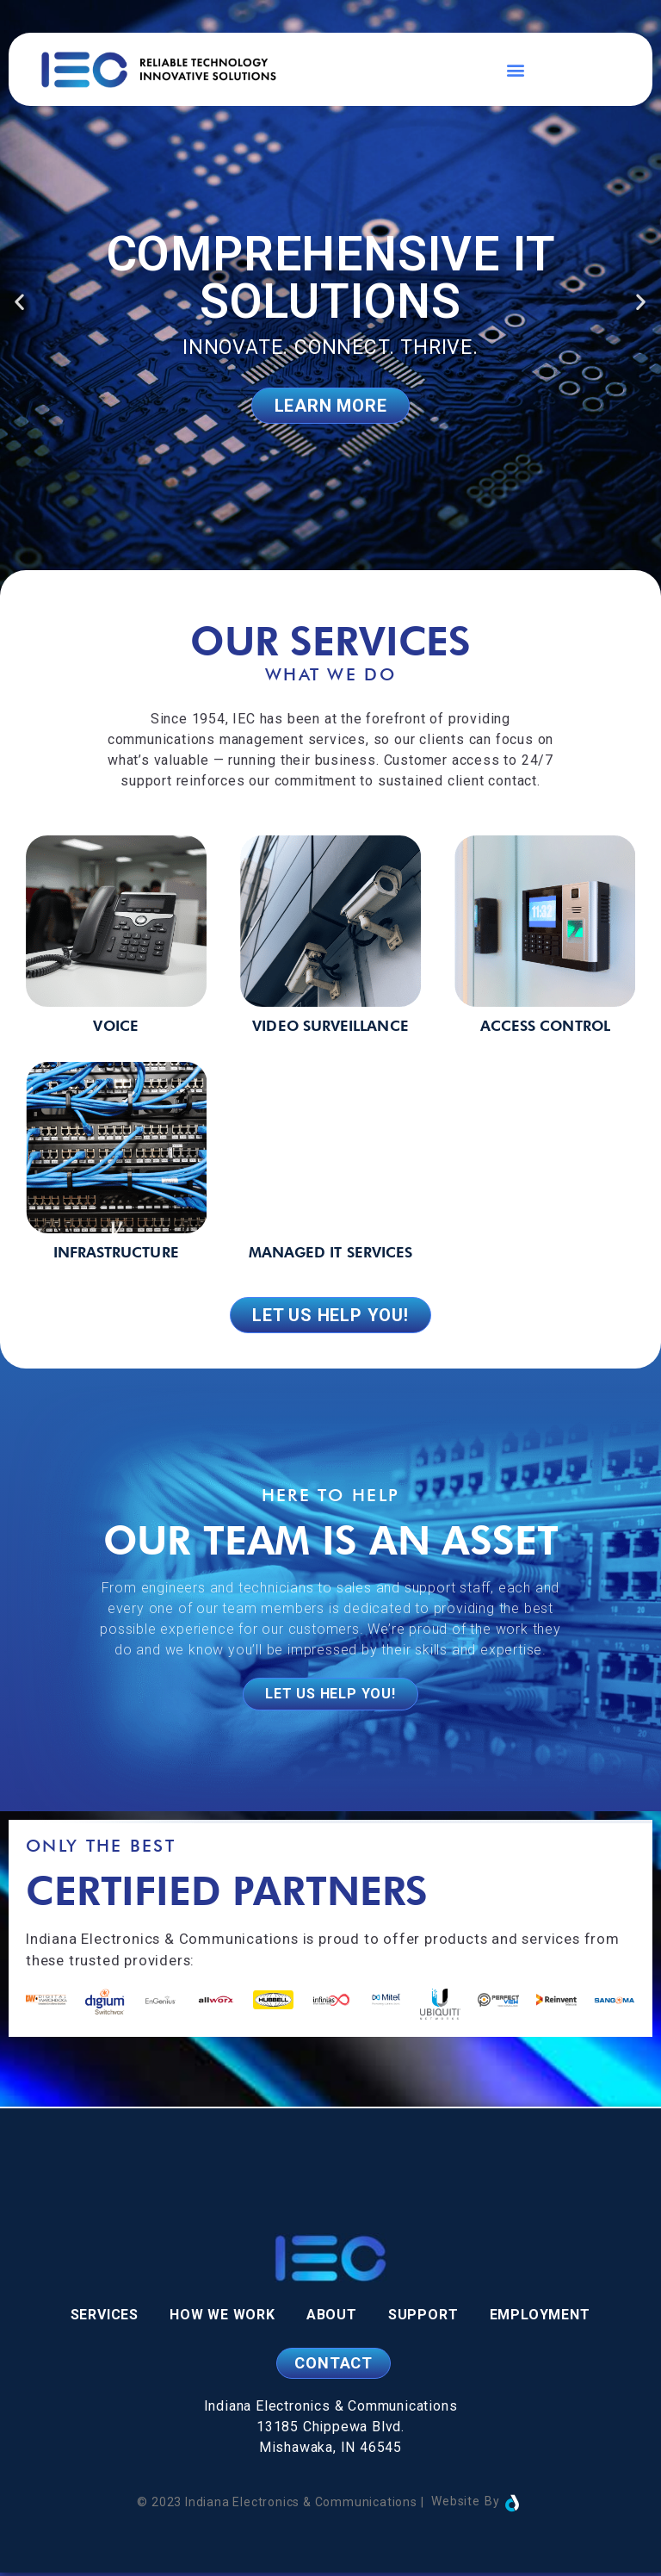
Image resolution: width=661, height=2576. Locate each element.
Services (105, 2318)
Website (455, 2504)
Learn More (331, 405)
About (331, 2318)
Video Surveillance (330, 1025)
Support (423, 2318)
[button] (515, 69)
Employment (540, 2318)
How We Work (222, 2318)
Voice (115, 1025)
